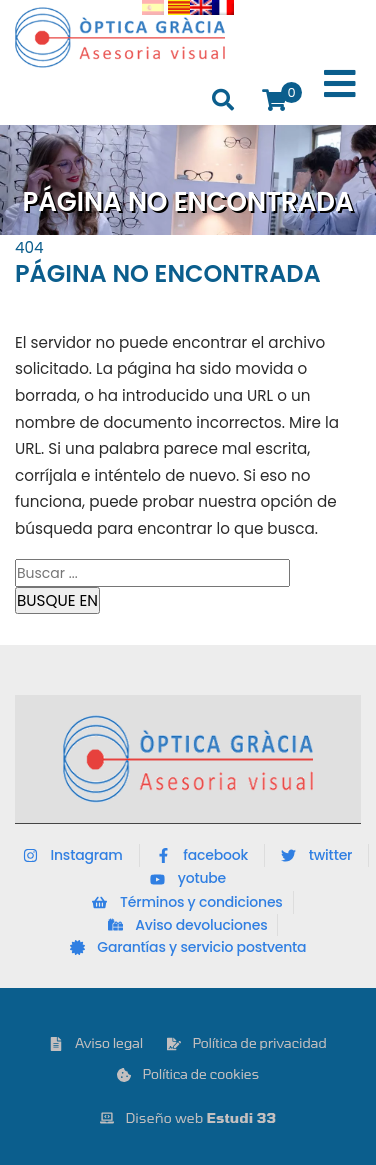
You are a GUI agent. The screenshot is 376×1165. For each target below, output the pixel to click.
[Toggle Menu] (340, 84)
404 (29, 247)
